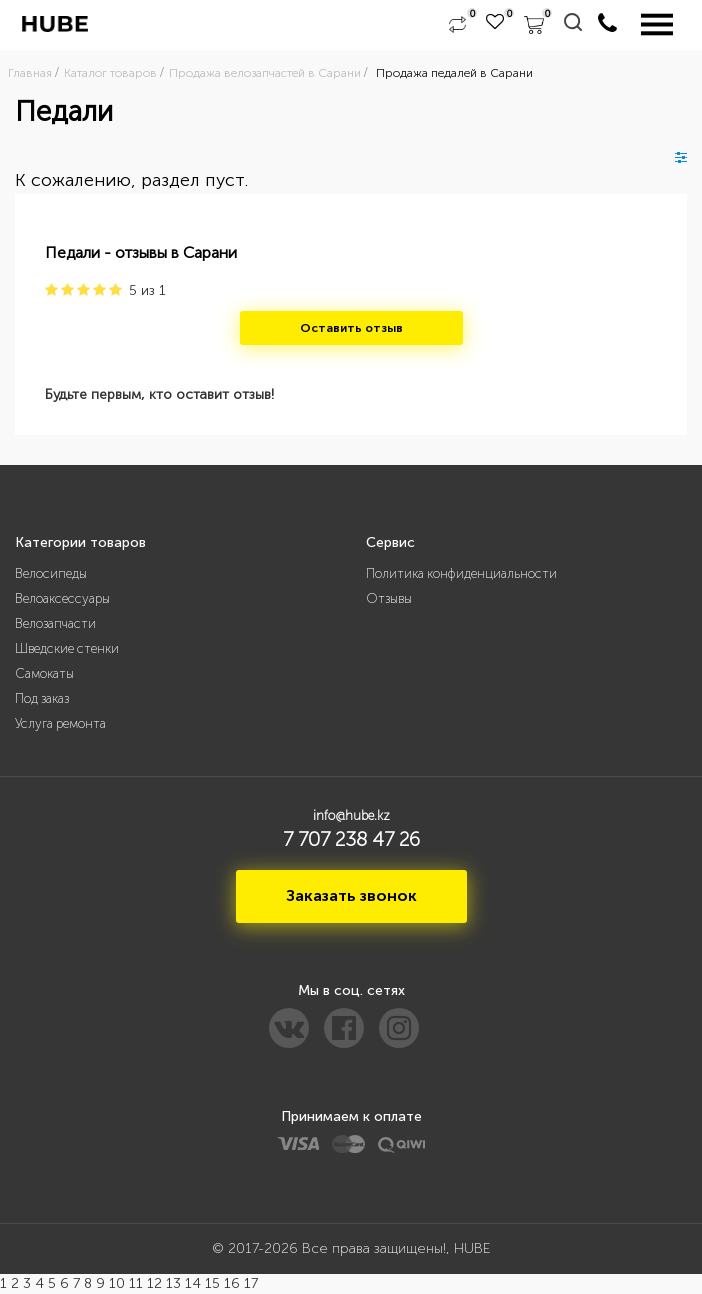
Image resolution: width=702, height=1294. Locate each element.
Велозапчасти (55, 623)
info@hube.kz (351, 815)
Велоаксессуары (62, 598)
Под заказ (42, 698)
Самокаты (44, 673)
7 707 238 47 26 (351, 839)
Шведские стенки (67, 648)
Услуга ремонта (60, 723)
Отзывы (389, 598)
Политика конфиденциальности (461, 573)
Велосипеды (51, 573)
